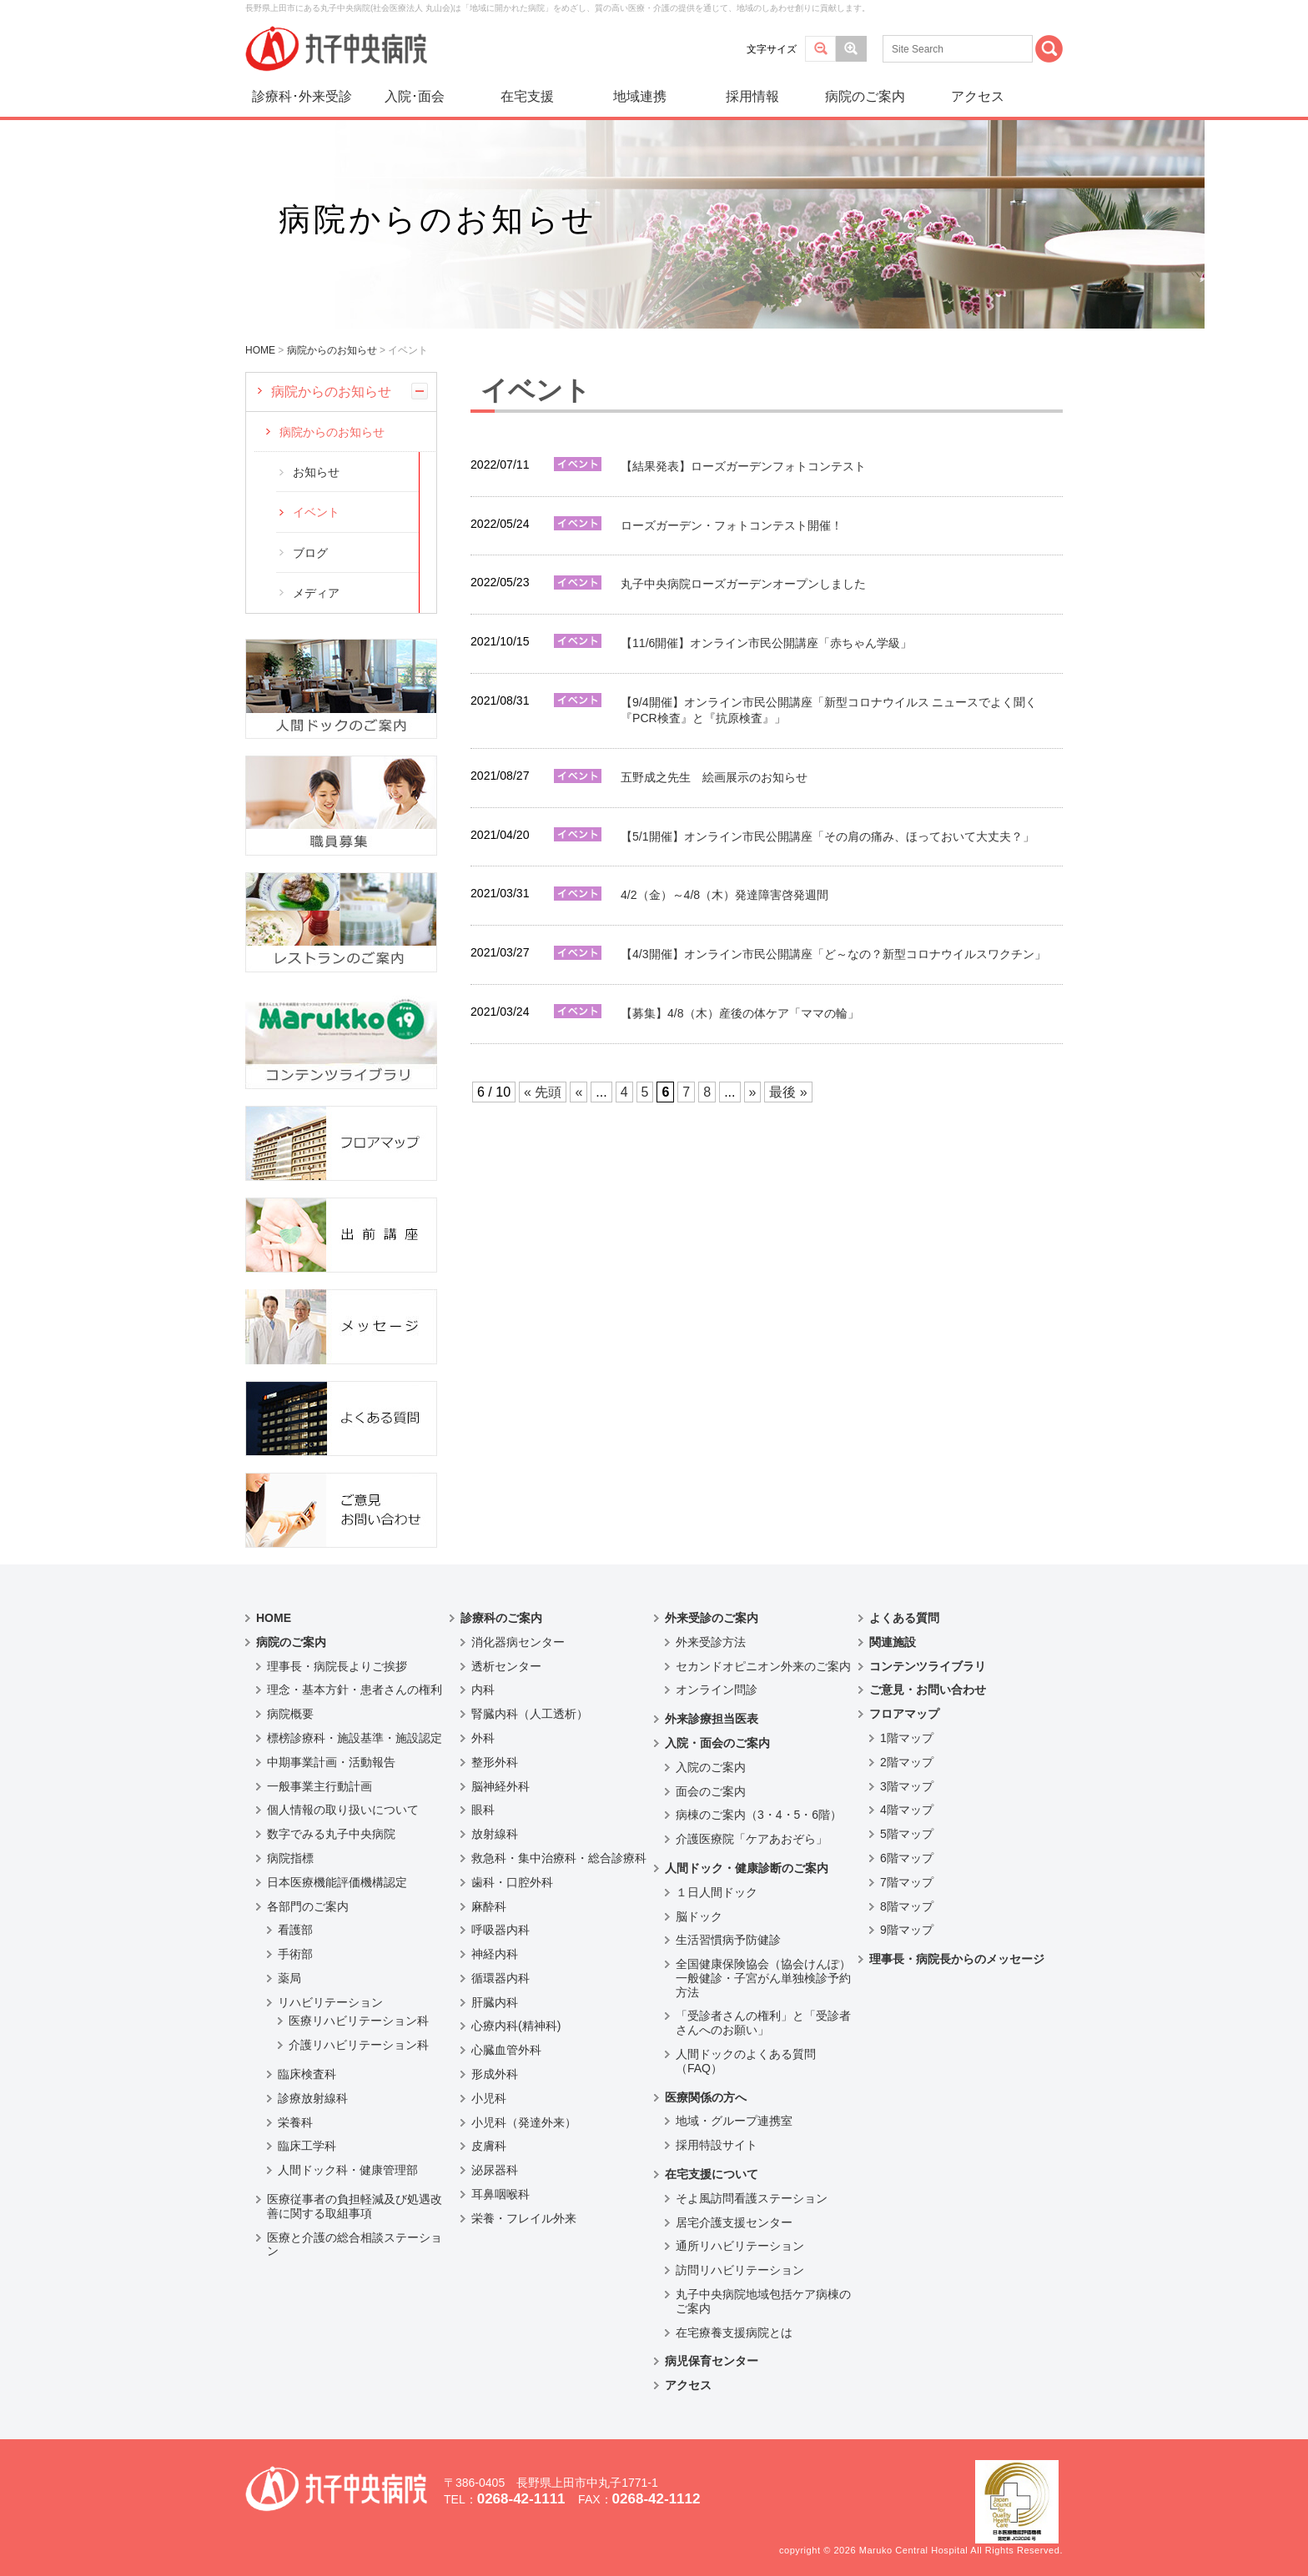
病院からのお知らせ (331, 391)
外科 (483, 1738)
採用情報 (752, 96)
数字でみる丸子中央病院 (331, 1833)
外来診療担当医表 (711, 1718)
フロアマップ (904, 1713)
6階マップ (906, 1858)
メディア (316, 593)
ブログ (310, 553)
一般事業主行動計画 (319, 1786)
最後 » (788, 1092)
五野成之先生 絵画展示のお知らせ (714, 777)
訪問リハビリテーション (740, 2270)
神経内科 (494, 1954)
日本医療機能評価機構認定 (337, 1882)
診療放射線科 (313, 2098)
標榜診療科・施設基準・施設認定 (354, 1738)
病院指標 (290, 1858)
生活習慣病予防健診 (728, 1939)
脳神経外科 (500, 1786)
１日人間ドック (716, 1892)
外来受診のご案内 (711, 1617)
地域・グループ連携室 (734, 2120)
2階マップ (906, 1762)
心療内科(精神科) (516, 2025)
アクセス (977, 96)
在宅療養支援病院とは (734, 2332)
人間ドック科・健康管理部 (348, 2170)
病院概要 (290, 1713)
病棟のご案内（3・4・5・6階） (759, 1814)
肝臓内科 (494, 2002)
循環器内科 (500, 1978)
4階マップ (906, 1809)
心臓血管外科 (506, 2049)
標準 (820, 49)
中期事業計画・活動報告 (331, 1762)
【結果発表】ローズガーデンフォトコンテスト (743, 466)
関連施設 (892, 1642)
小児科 (488, 2098)
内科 (483, 1689)
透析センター (506, 1666)
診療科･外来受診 (302, 96)
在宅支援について (711, 2174)
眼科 (483, 1809)
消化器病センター (518, 1642)
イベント (316, 512)
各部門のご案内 (308, 1906)
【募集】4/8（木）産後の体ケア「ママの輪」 (740, 1013)
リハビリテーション (330, 2002)
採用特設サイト (716, 2145)
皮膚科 (488, 2145)
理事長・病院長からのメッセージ (956, 1959)
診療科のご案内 (501, 1617)
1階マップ (906, 1738)
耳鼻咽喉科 (500, 2194)
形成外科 (494, 2074)
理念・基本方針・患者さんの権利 (354, 1689)
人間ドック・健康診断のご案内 (746, 1868)
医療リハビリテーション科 (359, 2020)
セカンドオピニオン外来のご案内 (763, 1666)
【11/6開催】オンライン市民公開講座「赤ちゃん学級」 (766, 643)
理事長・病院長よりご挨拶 (337, 1666)
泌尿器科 (494, 2170)
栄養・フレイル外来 (523, 2218)
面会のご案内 (711, 1791)
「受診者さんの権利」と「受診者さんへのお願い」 (763, 2022)
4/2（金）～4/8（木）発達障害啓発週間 (724, 894)
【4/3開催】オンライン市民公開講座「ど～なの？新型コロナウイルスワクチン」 (833, 954)
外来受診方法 (711, 1642)
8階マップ (906, 1906)
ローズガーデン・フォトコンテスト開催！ (732, 525)
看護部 (295, 1929)
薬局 (289, 1978)
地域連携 (640, 96)
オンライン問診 (716, 1689)
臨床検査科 (307, 2074)
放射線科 (494, 1833)
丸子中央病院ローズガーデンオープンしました (743, 583)
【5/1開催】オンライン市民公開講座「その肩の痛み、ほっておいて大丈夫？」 (827, 836)
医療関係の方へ (706, 2097)
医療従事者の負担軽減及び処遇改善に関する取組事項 (354, 2206)
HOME (273, 1617)
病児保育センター (711, 2361)
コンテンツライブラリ (927, 1666)
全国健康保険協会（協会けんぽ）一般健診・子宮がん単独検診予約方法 (763, 1978)
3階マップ (906, 1786)
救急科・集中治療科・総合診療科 (558, 1858)
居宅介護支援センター (734, 2222)
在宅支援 (527, 96)
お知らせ (316, 472)
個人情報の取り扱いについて (343, 1809)
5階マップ (906, 1833)
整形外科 (494, 1762)
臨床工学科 (307, 2145)
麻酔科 (488, 1906)
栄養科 (295, 2122)
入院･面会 (415, 96)
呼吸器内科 (500, 1929)
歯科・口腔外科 (512, 1882)
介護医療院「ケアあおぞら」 (752, 1838)
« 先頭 (542, 1092)
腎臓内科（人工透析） (529, 1713)
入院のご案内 (711, 1767)
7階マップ (906, 1882)
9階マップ (906, 1929)
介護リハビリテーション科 (359, 2044)
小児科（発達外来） (523, 2122)
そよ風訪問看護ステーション (752, 2198)
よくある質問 (904, 1617)
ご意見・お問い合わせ (927, 1689)
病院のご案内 (865, 96)
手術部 (295, 1954)
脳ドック (699, 1916)
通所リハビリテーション (740, 2245)
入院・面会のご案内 (717, 1743)
